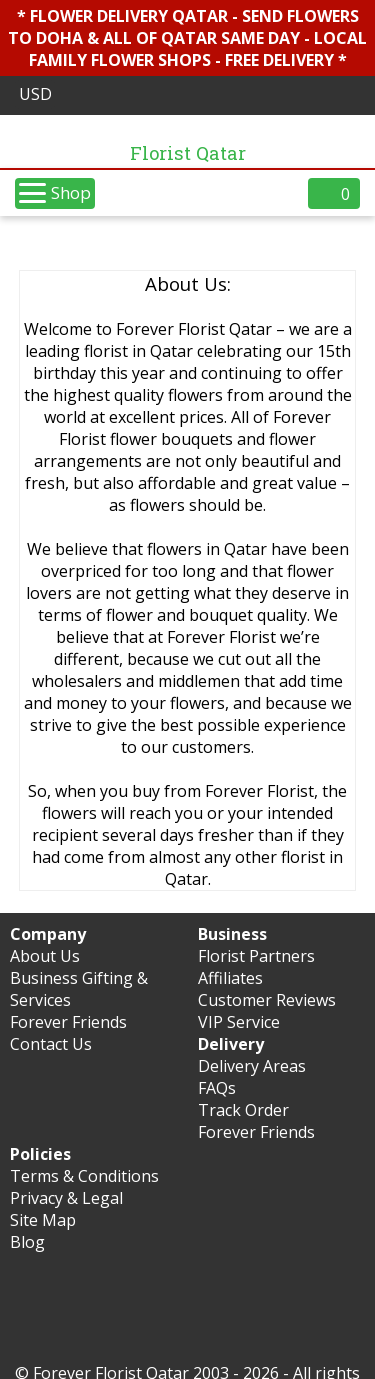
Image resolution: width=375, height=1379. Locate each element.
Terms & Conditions (84, 1176)
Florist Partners (256, 956)
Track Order (243, 1110)
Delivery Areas (252, 1066)
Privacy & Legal (66, 1198)
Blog (27, 1242)
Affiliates (230, 978)
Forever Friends (68, 1022)
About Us (45, 956)
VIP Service (239, 1022)
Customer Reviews (267, 1000)
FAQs (217, 1088)
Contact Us (51, 1044)
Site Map (43, 1220)
